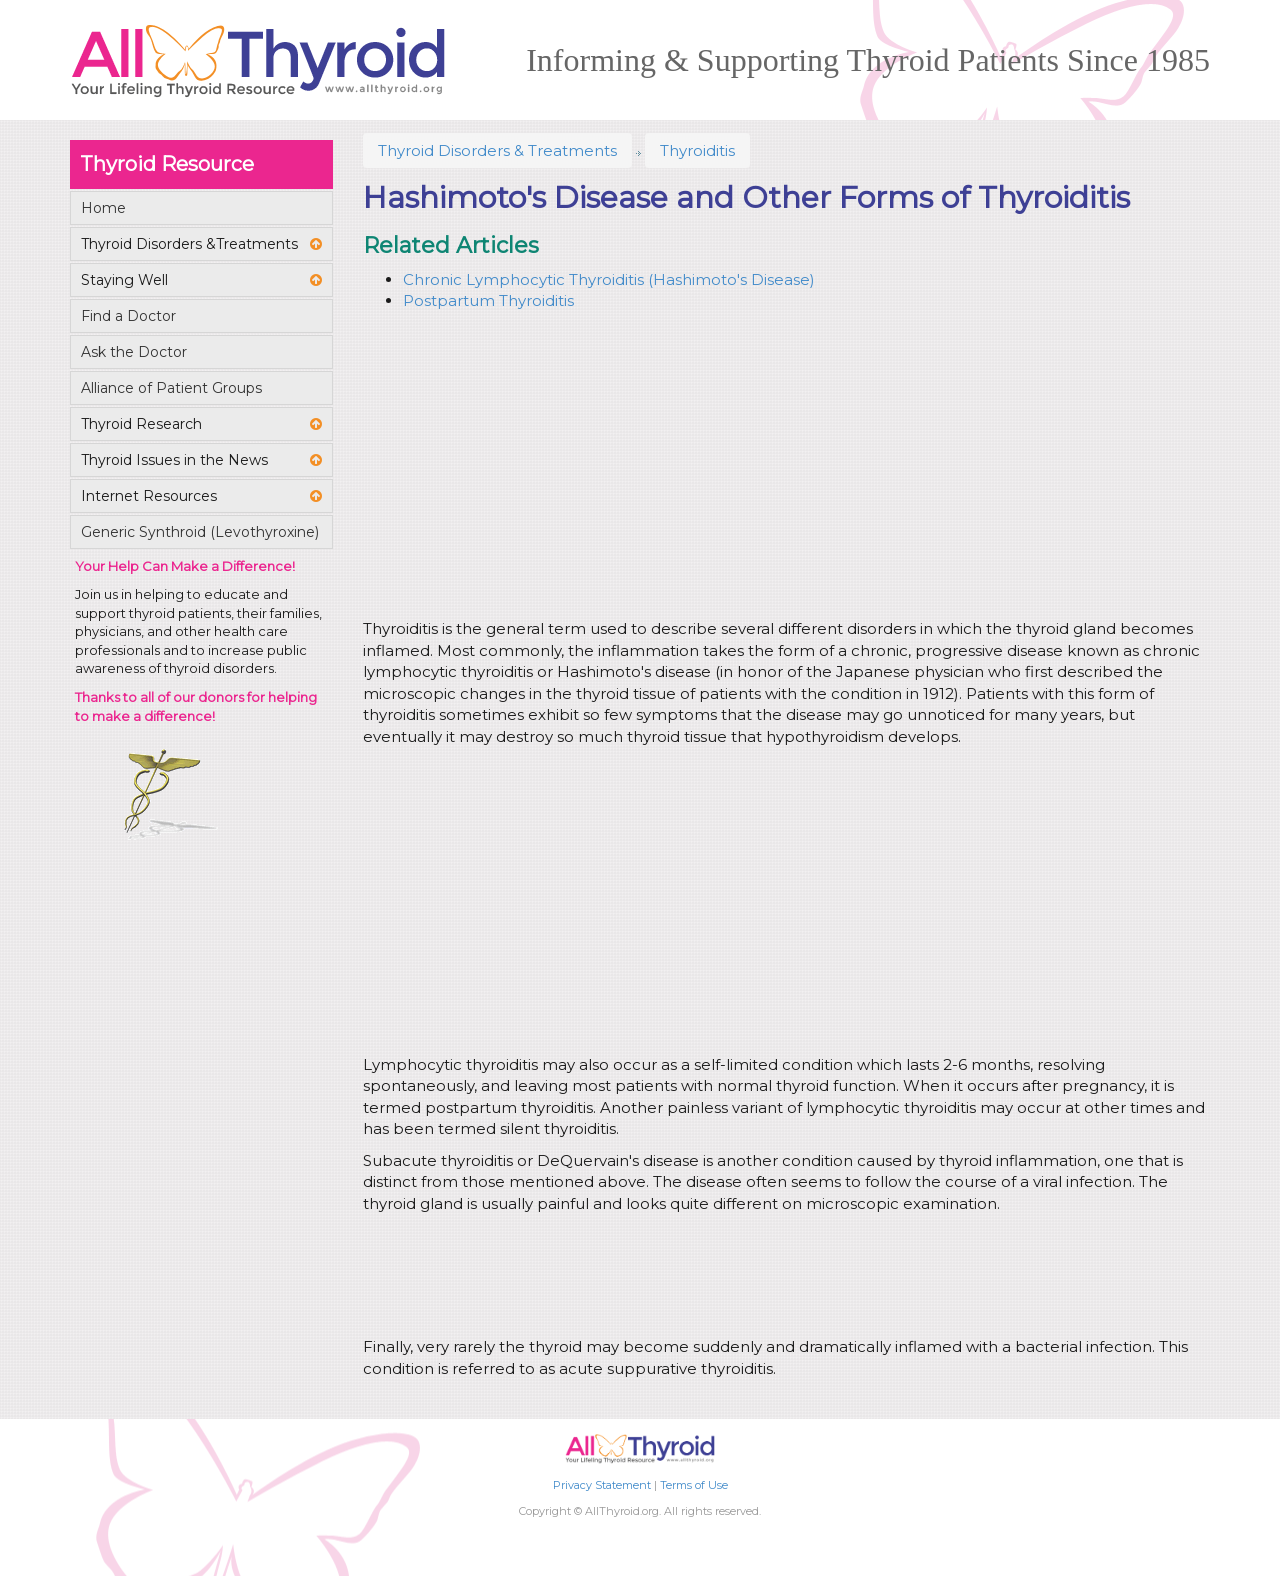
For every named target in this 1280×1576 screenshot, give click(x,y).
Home (103, 208)
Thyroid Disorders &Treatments (189, 244)
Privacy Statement (602, 1485)
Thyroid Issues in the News (174, 460)
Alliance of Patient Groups (171, 388)
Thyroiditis (697, 150)
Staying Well (124, 280)
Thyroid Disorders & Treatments (497, 150)
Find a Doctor (128, 316)
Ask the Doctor (134, 352)
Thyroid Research (141, 424)
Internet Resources (149, 496)
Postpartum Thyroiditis (488, 300)
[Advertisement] (783, 468)
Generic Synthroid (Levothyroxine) (200, 532)
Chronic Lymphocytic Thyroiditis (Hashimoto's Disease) (609, 279)
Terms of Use (694, 1485)
